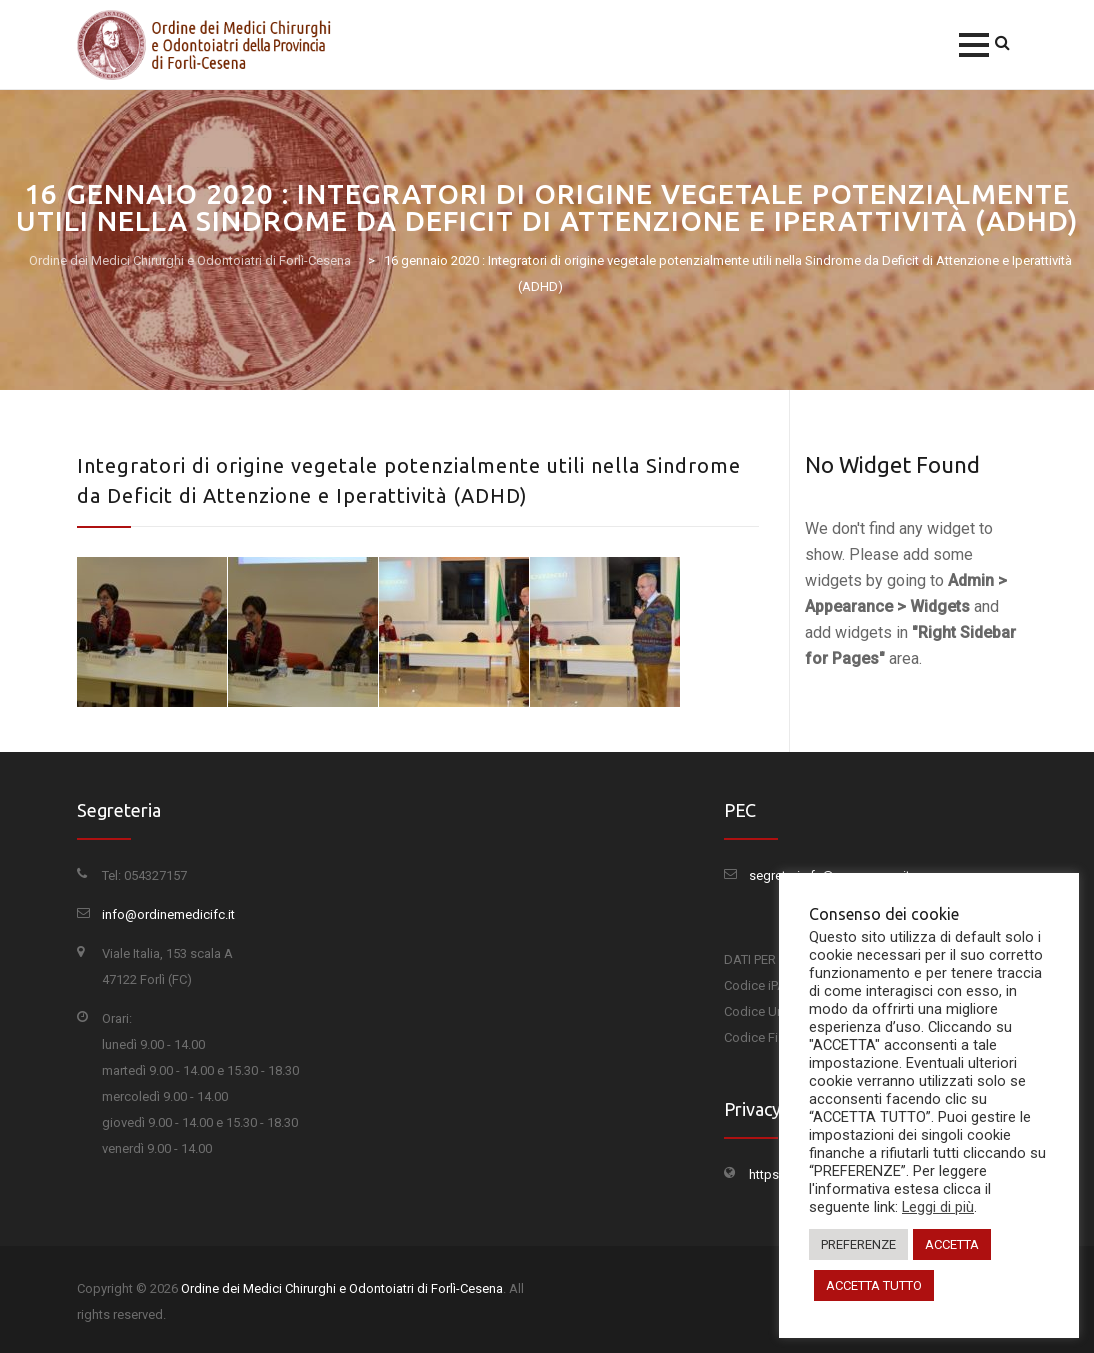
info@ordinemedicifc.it (168, 914)
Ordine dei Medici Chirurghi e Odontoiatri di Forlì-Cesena (342, 1288)
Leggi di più (938, 1207)
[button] (974, 45)
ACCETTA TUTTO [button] (874, 1285)
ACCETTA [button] (952, 1244)
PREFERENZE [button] (858, 1244)
